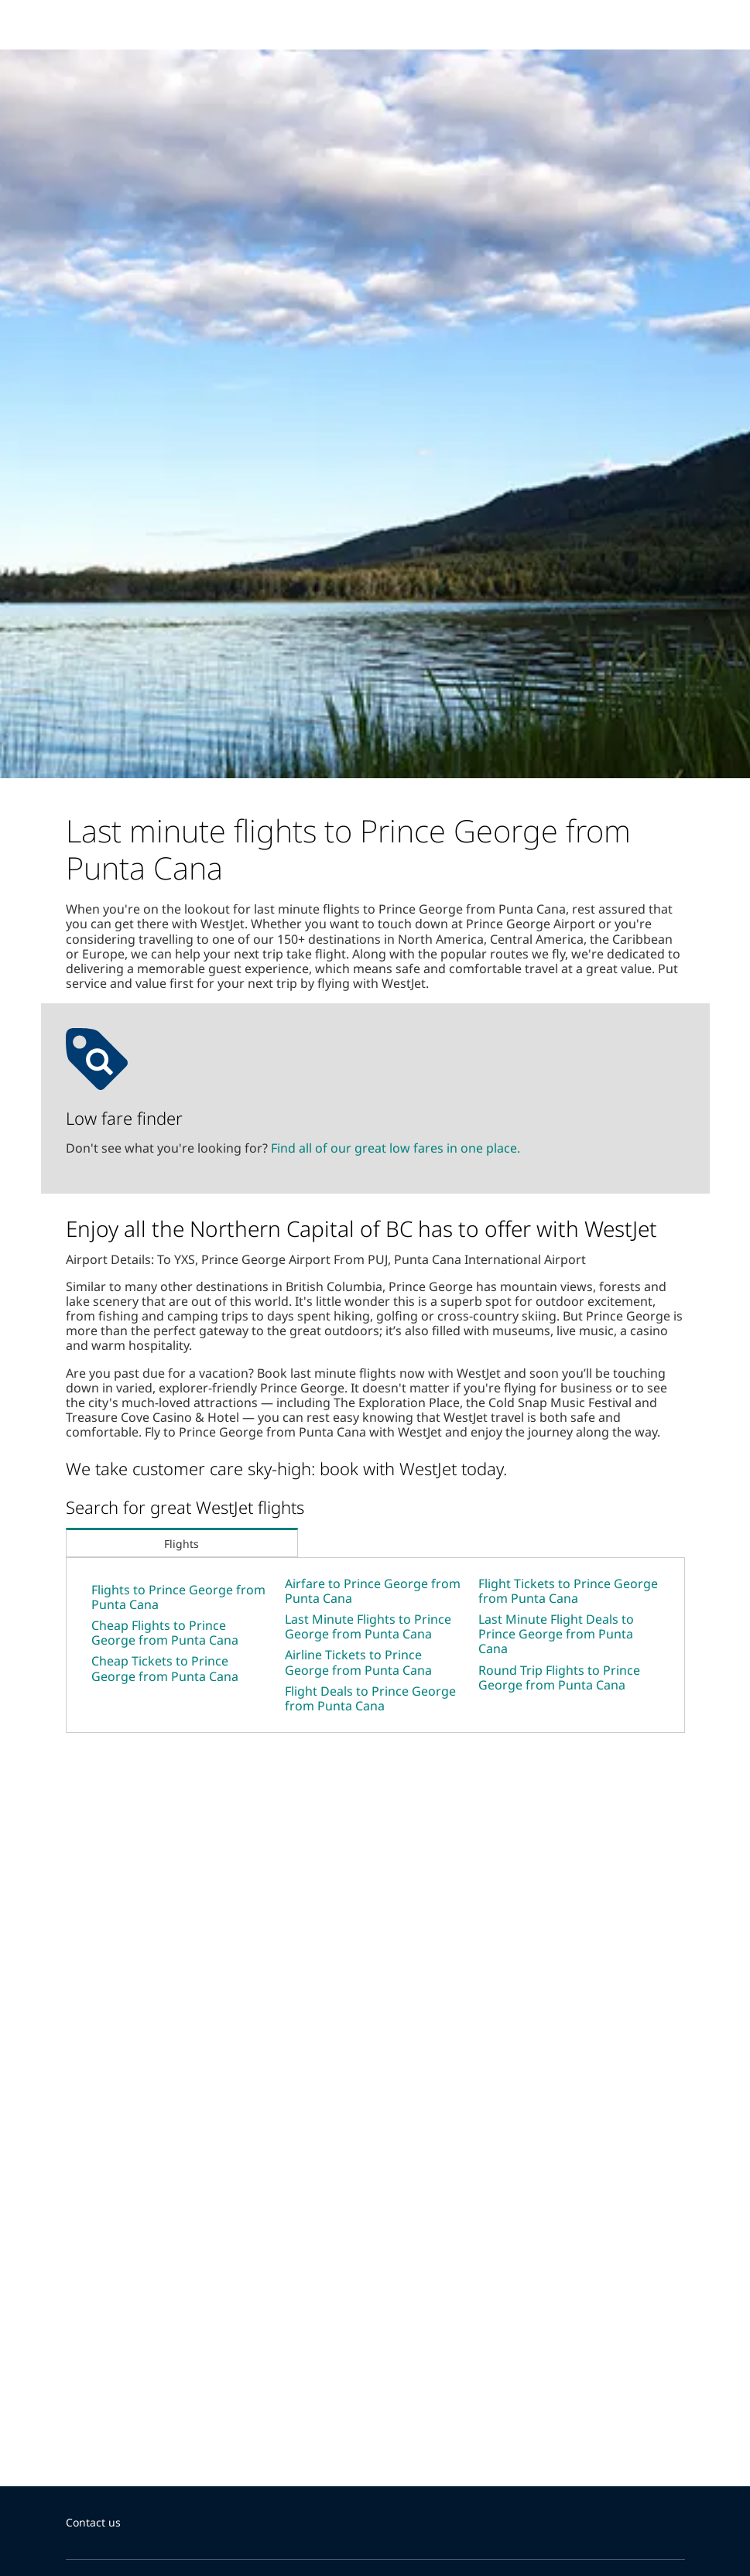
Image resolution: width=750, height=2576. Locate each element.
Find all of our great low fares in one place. (395, 1147)
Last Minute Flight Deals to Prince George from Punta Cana (556, 1634)
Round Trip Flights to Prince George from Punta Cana (559, 1677)
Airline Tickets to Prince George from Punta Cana (358, 1662)
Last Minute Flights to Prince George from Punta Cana (368, 1626)
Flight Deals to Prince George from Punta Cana (370, 1698)
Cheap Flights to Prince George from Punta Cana (164, 1632)
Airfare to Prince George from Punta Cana (373, 1591)
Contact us (93, 2522)
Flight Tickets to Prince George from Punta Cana (568, 1591)
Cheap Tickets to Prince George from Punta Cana (164, 1668)
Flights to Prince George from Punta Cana (178, 1597)
